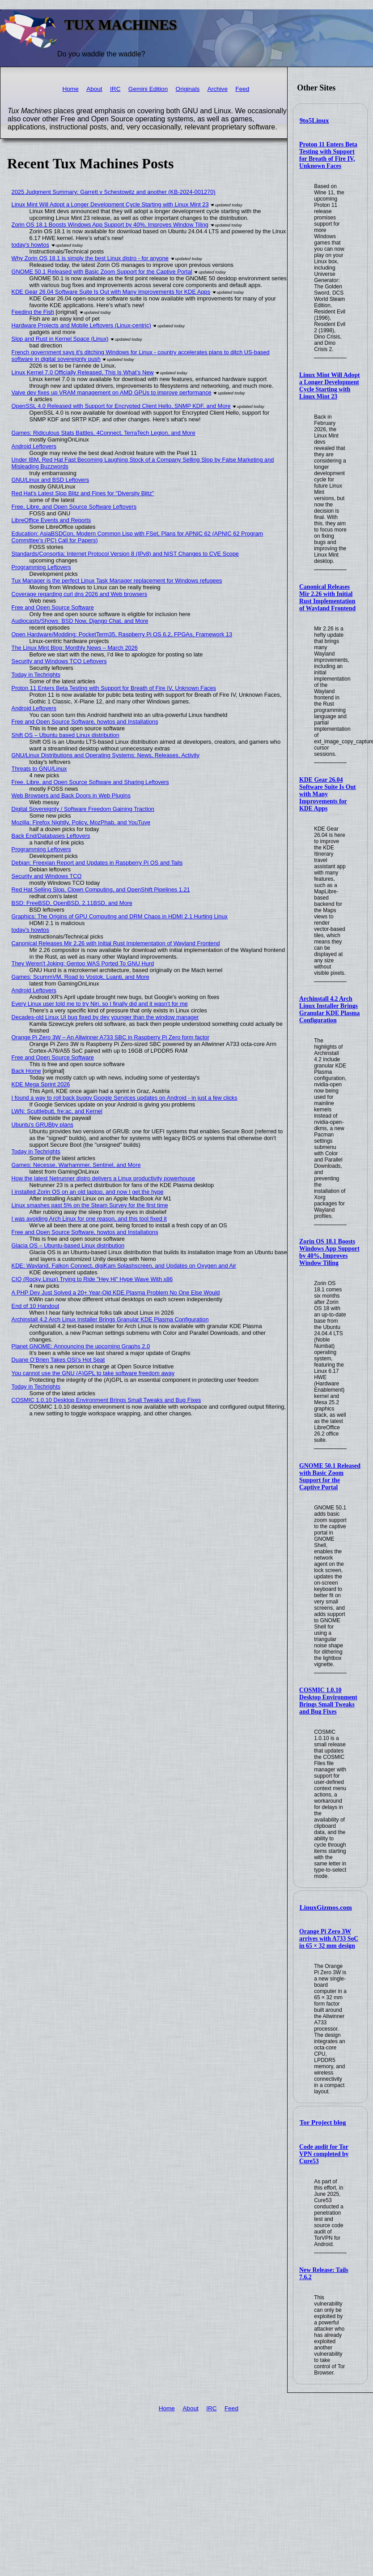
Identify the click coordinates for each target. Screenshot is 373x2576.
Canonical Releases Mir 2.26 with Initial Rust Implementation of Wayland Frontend (327, 597)
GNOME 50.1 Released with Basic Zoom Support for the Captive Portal (329, 1476)
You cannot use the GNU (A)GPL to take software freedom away (93, 1373)
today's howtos (30, 244)
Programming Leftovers (41, 567)
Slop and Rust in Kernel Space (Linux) (60, 338)
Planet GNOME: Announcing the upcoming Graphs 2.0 (81, 1346)
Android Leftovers (34, 446)
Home (70, 89)
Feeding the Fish (33, 312)
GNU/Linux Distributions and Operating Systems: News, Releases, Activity (105, 755)
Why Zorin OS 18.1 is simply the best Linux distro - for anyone (90, 258)
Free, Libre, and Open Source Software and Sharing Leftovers (90, 782)
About (94, 89)
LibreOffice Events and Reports (51, 520)
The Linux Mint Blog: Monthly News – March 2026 (75, 647)
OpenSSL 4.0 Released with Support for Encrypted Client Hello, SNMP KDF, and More (121, 406)
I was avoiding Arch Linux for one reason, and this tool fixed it (89, 1218)
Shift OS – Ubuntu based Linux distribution (65, 735)
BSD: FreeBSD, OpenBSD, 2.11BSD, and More (72, 903)
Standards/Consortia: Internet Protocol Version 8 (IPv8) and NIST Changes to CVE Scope (125, 553)
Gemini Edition (148, 89)
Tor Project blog (323, 2122)
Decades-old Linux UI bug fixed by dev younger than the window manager (105, 1017)
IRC (115, 89)
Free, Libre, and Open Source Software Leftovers (74, 506)
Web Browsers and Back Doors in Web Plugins (71, 795)
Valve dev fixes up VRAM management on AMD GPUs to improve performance (112, 392)
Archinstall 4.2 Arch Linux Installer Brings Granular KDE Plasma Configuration (329, 1009)
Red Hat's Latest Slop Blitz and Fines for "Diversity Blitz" (83, 493)
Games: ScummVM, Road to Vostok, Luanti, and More (80, 976)
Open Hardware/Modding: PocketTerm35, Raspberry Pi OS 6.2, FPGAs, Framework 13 (122, 634)
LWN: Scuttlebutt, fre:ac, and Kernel (57, 1111)
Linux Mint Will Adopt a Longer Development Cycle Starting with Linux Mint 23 (329, 386)
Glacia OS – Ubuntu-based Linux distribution (68, 1245)
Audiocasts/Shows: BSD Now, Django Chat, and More (80, 620)
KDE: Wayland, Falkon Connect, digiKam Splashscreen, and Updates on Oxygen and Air (124, 1265)
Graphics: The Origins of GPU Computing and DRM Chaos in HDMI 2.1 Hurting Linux (120, 916)
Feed (242, 89)
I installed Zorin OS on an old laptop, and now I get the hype (88, 1191)
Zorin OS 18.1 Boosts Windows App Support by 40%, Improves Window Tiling (329, 1252)
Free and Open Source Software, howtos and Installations (85, 721)
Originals (188, 89)
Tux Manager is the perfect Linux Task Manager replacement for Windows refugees (117, 580)
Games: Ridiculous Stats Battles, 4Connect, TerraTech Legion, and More (103, 432)
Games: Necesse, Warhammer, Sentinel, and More (76, 1165)
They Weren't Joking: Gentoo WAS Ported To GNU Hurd (83, 963)
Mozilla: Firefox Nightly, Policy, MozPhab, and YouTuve (81, 822)
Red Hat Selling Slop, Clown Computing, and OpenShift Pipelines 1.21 (101, 889)
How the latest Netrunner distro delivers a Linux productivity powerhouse (103, 1178)
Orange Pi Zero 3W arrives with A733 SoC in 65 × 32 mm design (328, 1938)
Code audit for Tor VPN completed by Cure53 (323, 2154)
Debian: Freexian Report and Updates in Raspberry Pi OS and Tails (97, 862)
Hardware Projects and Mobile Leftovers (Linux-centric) (81, 325)
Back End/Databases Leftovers (51, 835)
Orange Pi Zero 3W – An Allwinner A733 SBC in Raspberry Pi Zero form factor (110, 1037)
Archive (218, 89)
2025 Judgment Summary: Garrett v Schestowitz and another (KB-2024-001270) (114, 192)
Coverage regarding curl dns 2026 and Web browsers (80, 594)
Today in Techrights (36, 674)
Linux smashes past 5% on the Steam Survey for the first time (90, 1205)
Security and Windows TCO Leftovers (59, 661)
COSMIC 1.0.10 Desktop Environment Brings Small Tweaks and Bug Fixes (328, 1701)
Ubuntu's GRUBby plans (42, 1124)
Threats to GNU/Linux (39, 768)
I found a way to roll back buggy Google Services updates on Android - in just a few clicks (124, 1097)
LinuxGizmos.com (326, 1907)
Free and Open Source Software (53, 607)
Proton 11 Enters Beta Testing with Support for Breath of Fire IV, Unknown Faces (328, 155)
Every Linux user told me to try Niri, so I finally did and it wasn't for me (100, 1003)
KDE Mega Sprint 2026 (41, 1084)
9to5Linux (314, 120)
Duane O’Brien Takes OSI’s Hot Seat (58, 1359)
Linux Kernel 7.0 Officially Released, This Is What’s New (83, 372)
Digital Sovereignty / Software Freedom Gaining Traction (83, 809)
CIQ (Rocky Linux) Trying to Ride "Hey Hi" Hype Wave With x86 (92, 1279)
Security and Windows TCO (47, 876)
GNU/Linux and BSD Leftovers (50, 479)
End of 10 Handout (35, 1306)
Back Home (26, 1070)
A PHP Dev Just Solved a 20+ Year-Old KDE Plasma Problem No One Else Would (116, 1292)
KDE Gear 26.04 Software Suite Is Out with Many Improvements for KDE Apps (327, 794)
